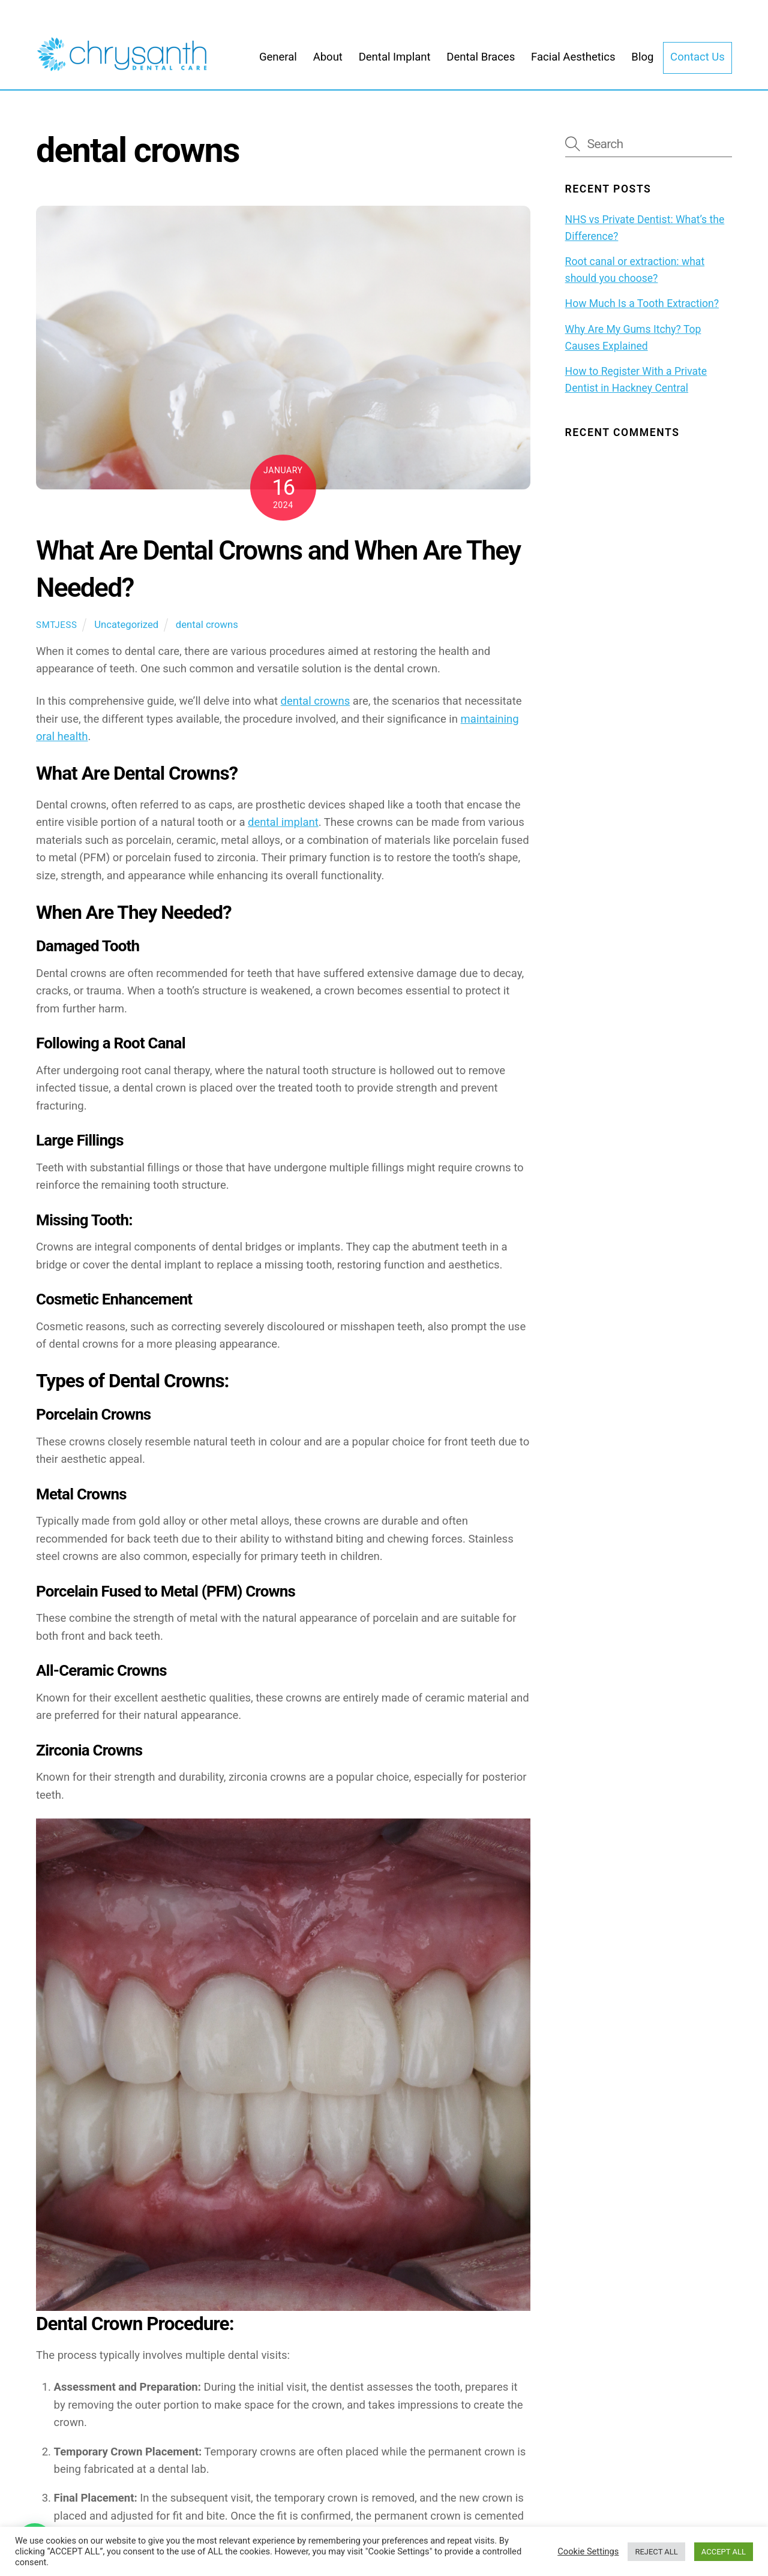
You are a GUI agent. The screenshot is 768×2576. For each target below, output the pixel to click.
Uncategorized (126, 636)
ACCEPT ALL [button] (723, 2551)
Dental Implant (395, 65)
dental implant (283, 833)
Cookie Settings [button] (588, 2551)
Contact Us (697, 65)
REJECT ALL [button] (656, 2551)
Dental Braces (480, 65)
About (328, 65)
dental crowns (207, 636)
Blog (642, 65)
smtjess (56, 636)
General (278, 65)
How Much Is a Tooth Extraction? (642, 315)
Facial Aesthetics (573, 65)
